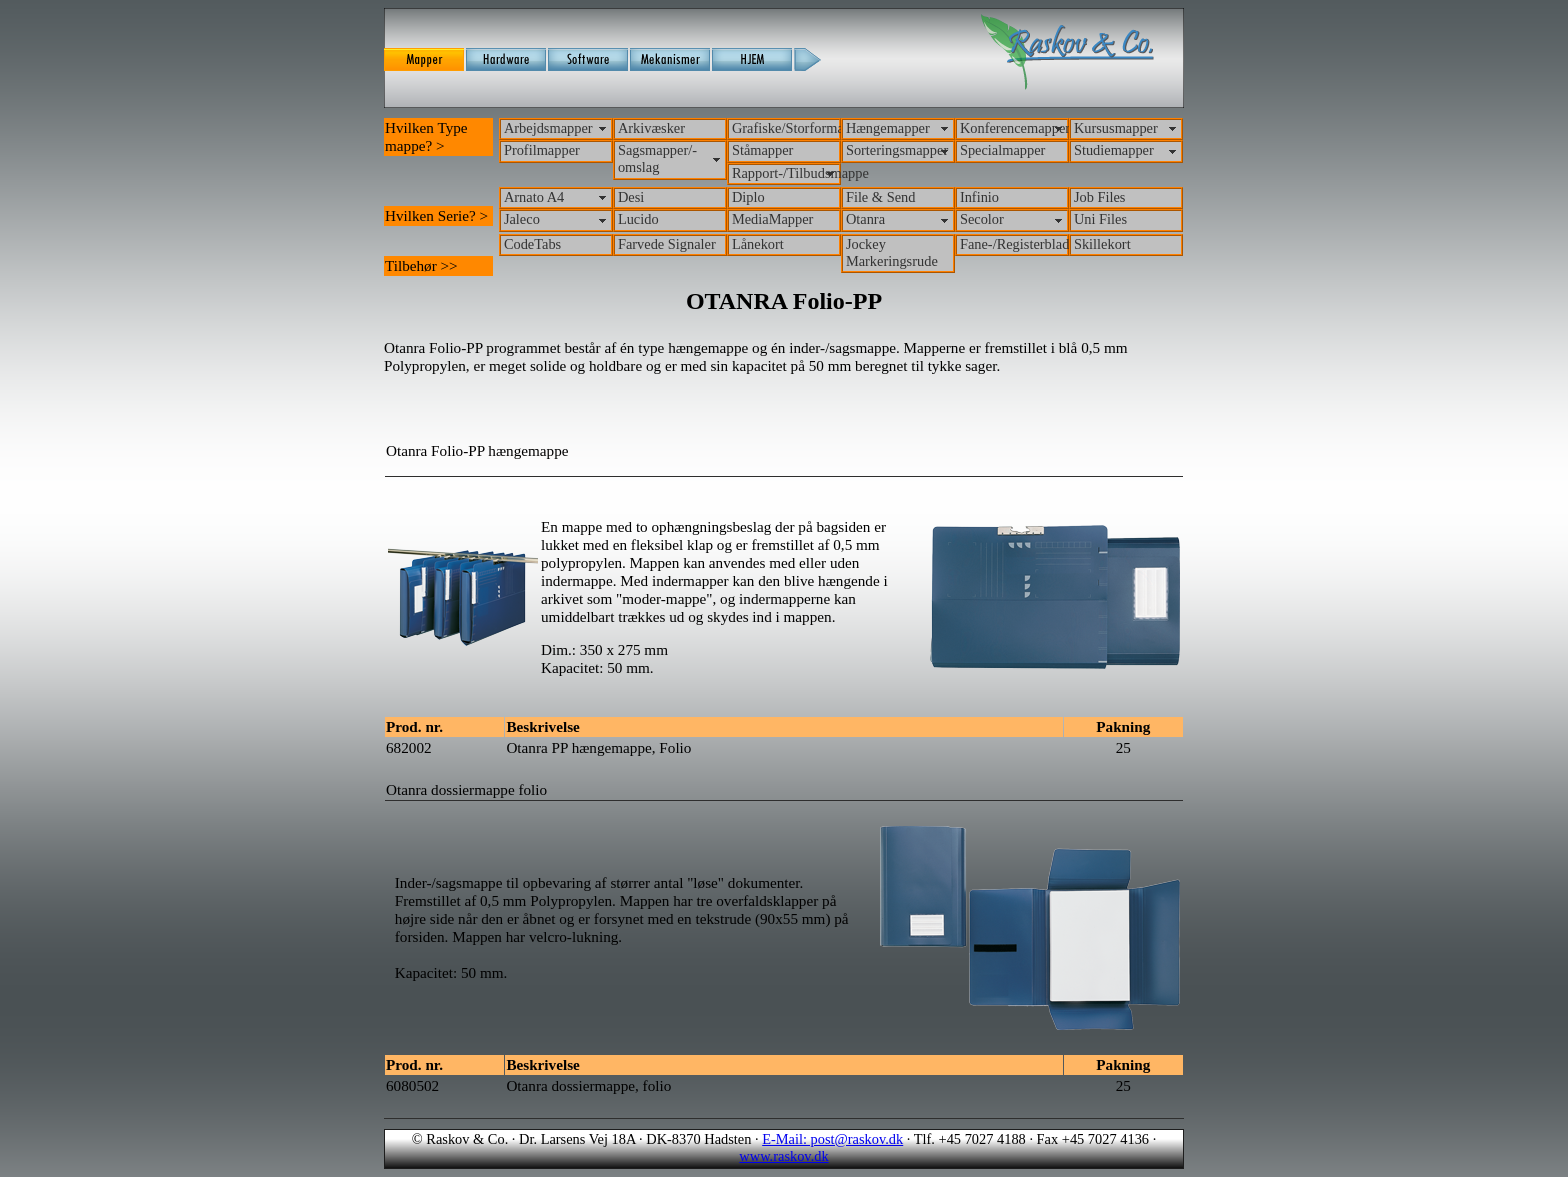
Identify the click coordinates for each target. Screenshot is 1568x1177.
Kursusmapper (1116, 128)
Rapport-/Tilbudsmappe (786, 173)
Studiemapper (1114, 150)
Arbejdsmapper (548, 128)
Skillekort (1102, 244)
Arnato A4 (534, 197)
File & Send (881, 197)
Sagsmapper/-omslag (657, 158)
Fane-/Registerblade (1014, 244)
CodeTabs (532, 244)
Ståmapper (763, 150)
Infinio (979, 197)
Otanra (865, 219)
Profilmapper (542, 150)
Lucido (638, 219)
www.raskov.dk (783, 1156)
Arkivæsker (651, 128)
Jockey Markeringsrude (892, 252)
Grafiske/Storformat (786, 128)
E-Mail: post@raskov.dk (832, 1139)
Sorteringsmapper (897, 150)
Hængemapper (888, 128)
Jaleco (522, 219)
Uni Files (1100, 219)
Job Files (1100, 197)
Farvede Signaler (667, 244)
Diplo (748, 197)
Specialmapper (1003, 150)
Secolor (982, 219)
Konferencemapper (1014, 128)
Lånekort (758, 244)
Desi (631, 197)
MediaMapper (773, 219)
